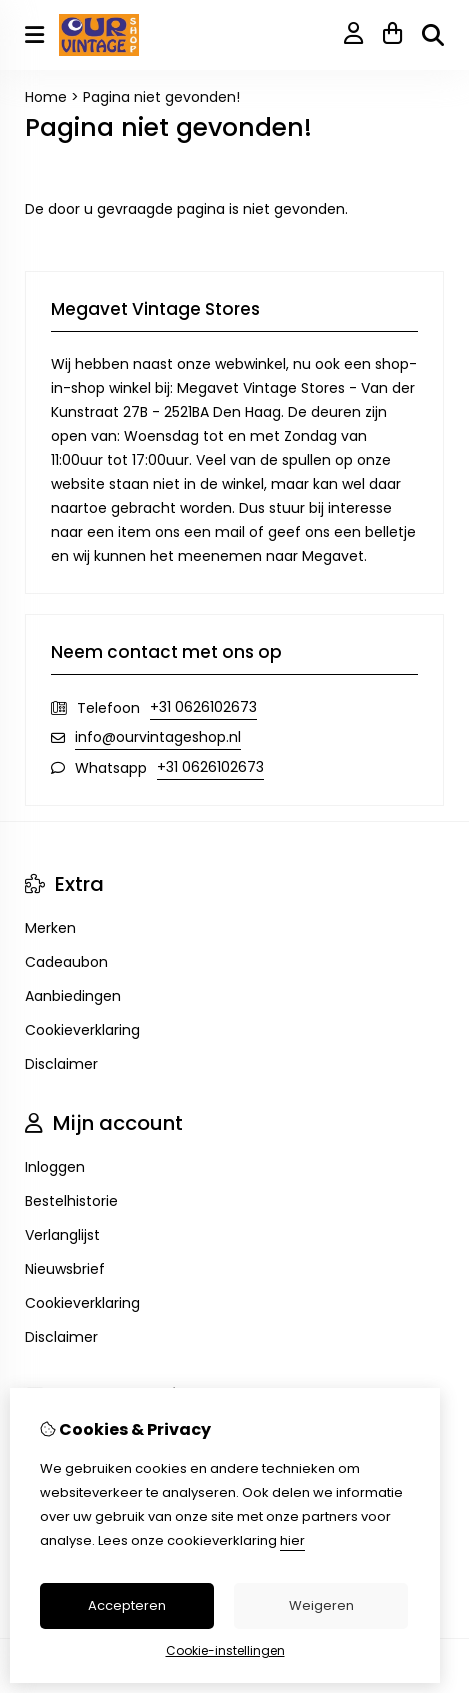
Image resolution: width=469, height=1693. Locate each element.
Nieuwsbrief (65, 1269)
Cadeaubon (66, 962)
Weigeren (321, 1605)
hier (292, 1540)
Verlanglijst (62, 1235)
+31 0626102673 (203, 707)
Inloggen (55, 1167)
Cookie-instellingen (225, 1650)
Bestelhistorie (71, 1201)
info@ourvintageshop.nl (158, 737)
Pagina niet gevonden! (161, 97)
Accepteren (127, 1605)
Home (46, 97)
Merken (50, 928)
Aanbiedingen (73, 996)
